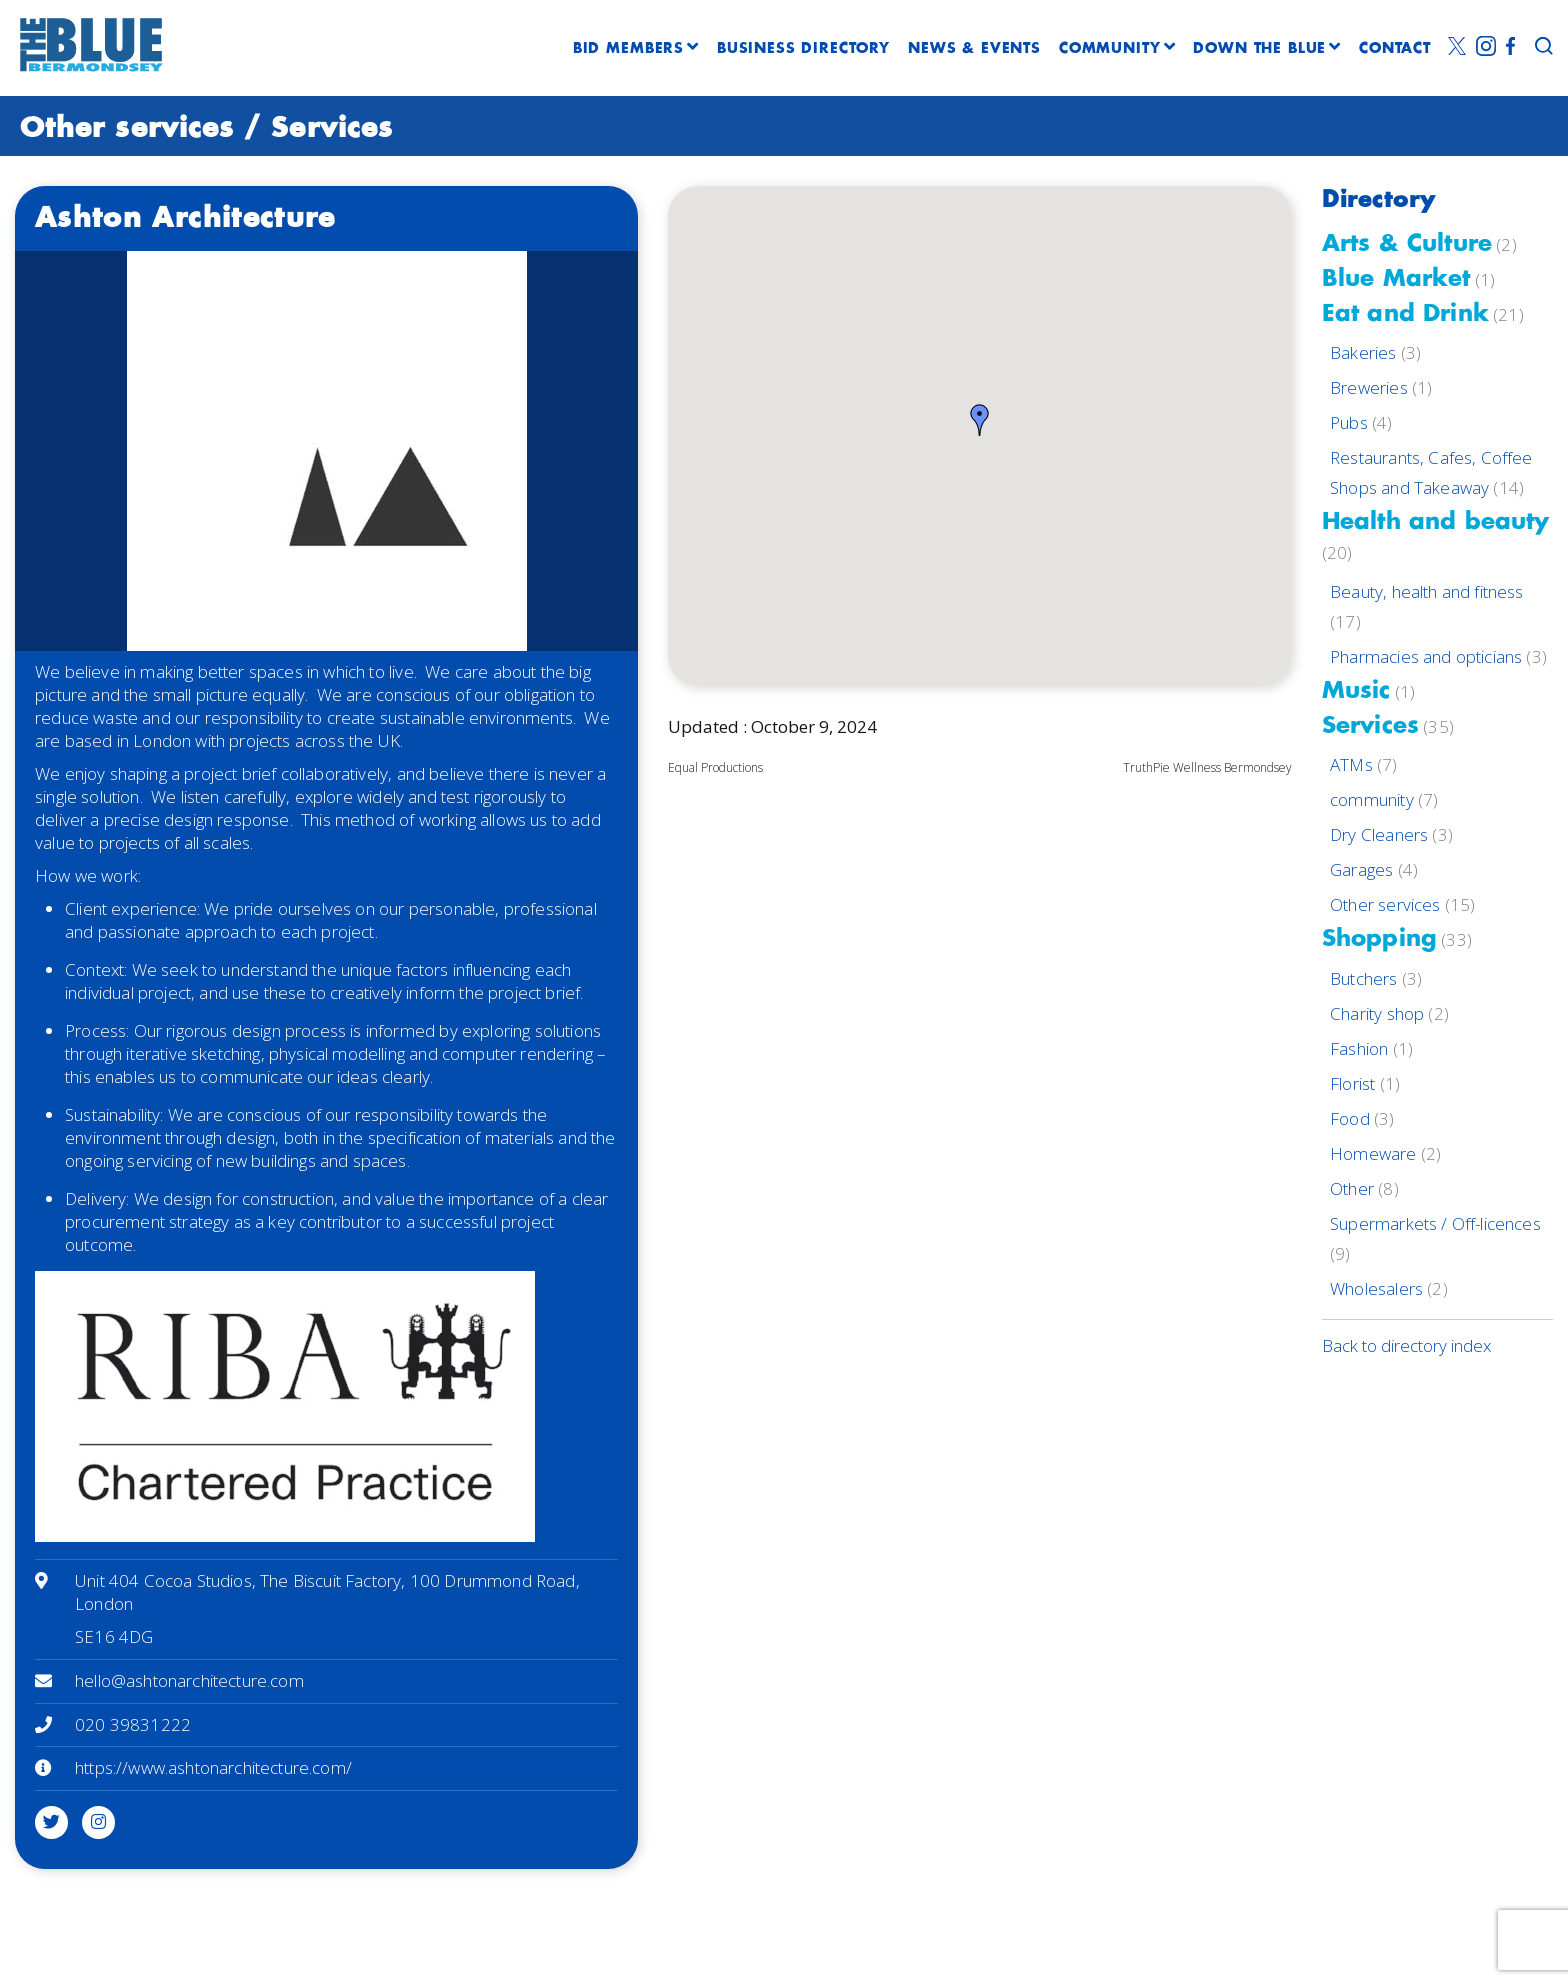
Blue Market (1396, 279)
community (1372, 799)
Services (332, 128)
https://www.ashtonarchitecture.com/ (213, 1767)
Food (1350, 1118)
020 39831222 (133, 1724)
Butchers (1363, 978)
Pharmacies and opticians (1426, 656)
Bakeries (1363, 352)
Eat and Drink (1405, 314)
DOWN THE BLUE (1267, 49)
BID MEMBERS (636, 49)
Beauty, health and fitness (1426, 591)
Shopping (1379, 939)
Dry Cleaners (1379, 834)
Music (1356, 691)
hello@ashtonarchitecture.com (189, 1680)
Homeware (1373, 1153)
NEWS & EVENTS (974, 49)
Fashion (1359, 1048)
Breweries (1369, 387)
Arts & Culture (1407, 244)
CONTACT (1395, 49)
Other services (127, 128)
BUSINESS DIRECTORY (803, 49)
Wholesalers (1376, 1288)
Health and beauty (1436, 522)
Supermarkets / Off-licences (1435, 1223)
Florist (1352, 1083)
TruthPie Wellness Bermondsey (1207, 767)
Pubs (1349, 422)
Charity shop (1377, 1013)
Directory (1378, 200)
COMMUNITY (1117, 49)
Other (1352, 1188)
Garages (1361, 869)
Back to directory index (1406, 1345)
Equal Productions (715, 767)
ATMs (1351, 764)
